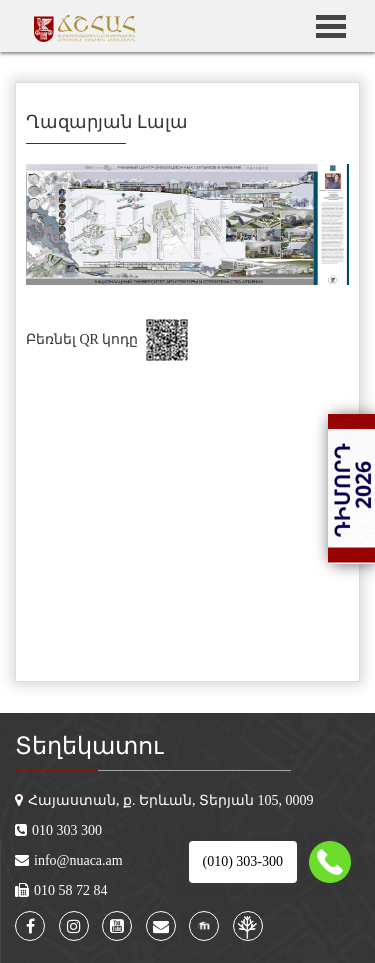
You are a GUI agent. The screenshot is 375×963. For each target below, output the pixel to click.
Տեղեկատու (89, 746)
